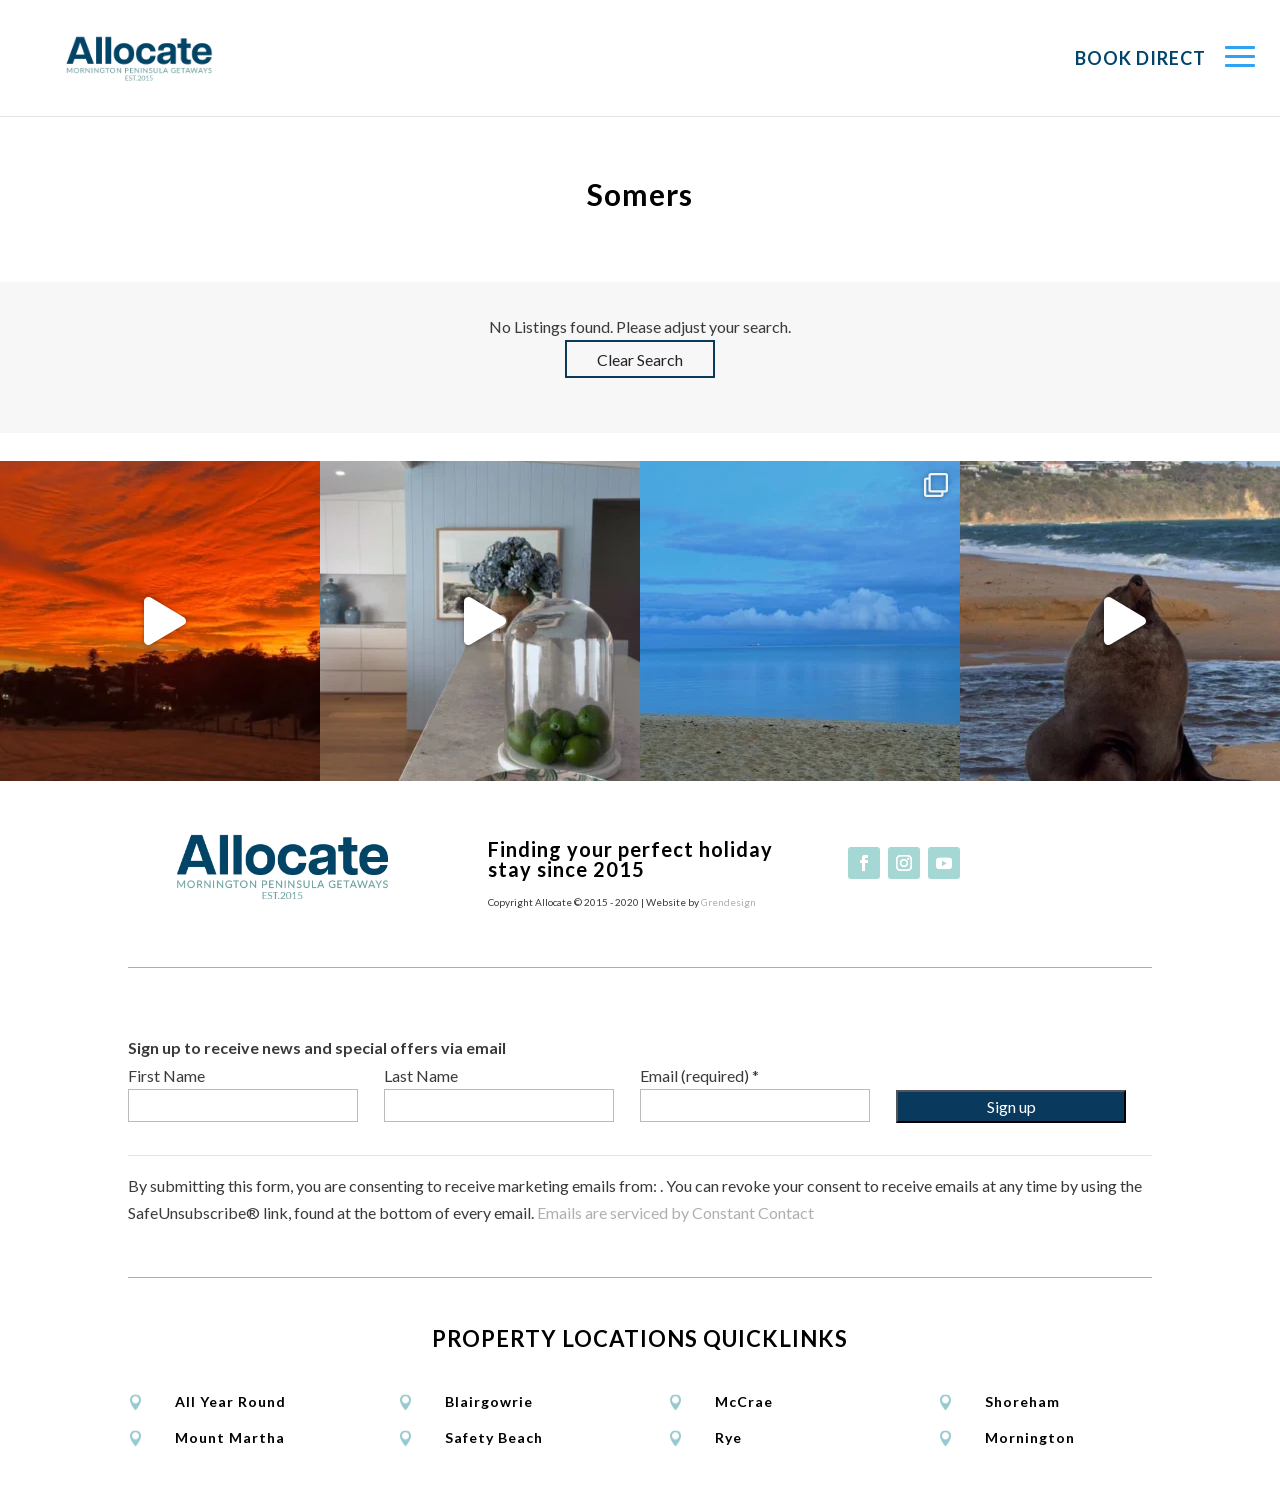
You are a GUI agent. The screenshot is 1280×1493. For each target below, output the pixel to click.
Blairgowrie (489, 1401)
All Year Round (230, 1401)
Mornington (1030, 1437)
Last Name (421, 1075)
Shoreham (1022, 1401)
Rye (728, 1437)
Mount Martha (230, 1437)
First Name (166, 1075)
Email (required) (699, 1075)
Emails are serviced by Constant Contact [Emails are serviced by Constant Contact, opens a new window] (675, 1212)
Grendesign (728, 902)
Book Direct (1140, 58)
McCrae (744, 1401)
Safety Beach (494, 1437)
